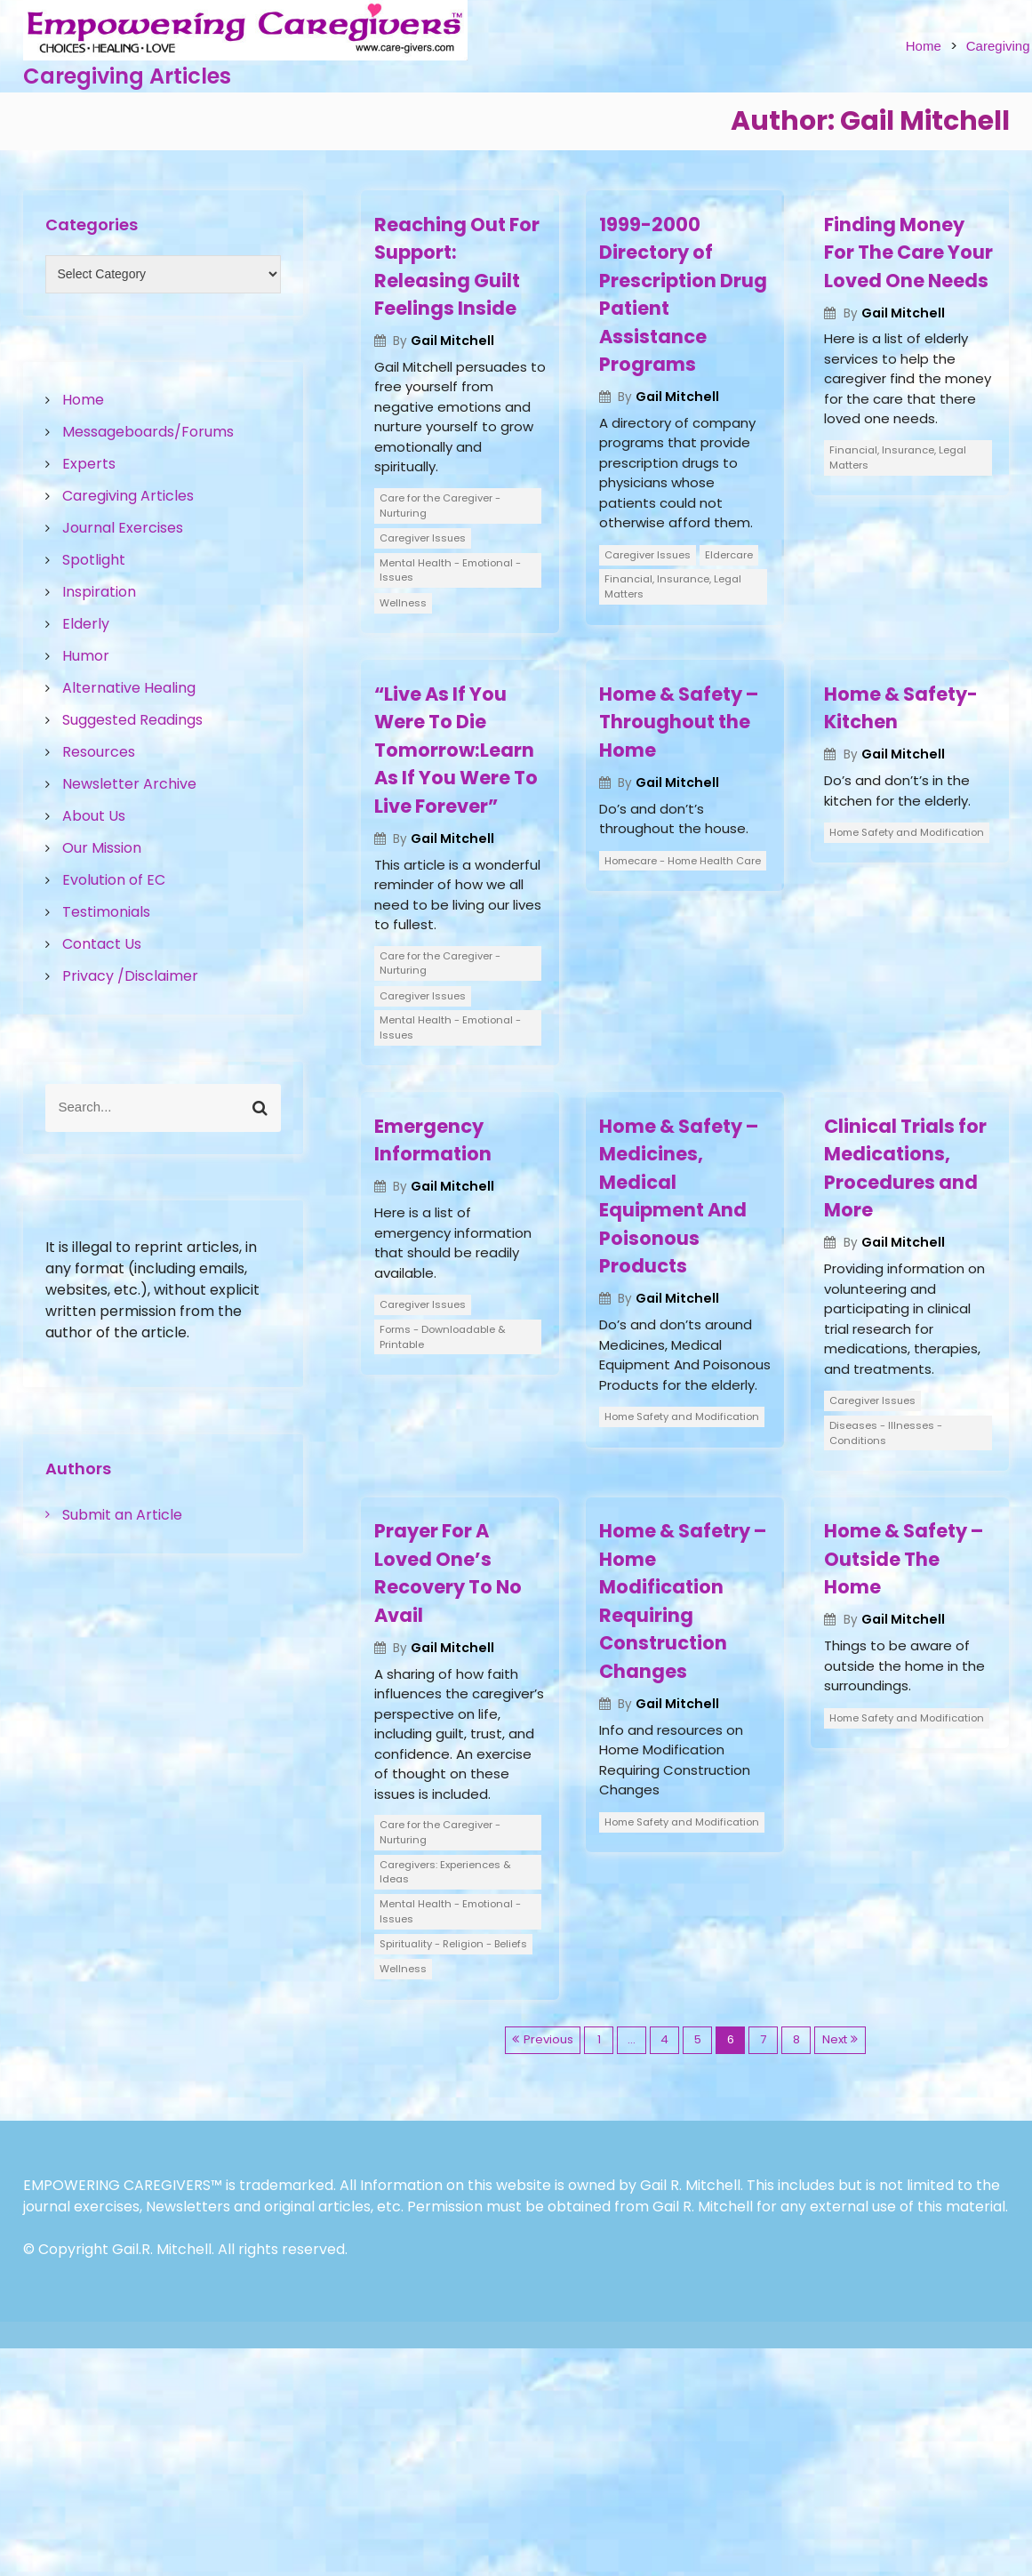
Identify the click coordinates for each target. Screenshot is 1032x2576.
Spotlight (93, 560)
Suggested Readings (132, 720)
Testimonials (106, 912)
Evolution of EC (113, 880)
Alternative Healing (129, 688)
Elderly (85, 624)
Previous (548, 2039)
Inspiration (99, 592)
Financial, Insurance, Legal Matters (672, 586)
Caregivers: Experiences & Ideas (445, 1872)
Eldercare (729, 555)
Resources (98, 752)
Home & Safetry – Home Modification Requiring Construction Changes (682, 1601)
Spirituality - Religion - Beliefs (453, 1944)
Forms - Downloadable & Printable (443, 1337)
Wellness (403, 603)
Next (834, 2039)
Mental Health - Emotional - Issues (450, 570)
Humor (85, 656)
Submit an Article (122, 1515)
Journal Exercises (122, 528)
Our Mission (101, 848)
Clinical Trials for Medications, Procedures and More (905, 1168)
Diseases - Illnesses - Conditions (885, 1433)
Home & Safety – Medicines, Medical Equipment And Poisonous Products (678, 1196)
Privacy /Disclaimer (130, 976)
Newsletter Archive (129, 784)
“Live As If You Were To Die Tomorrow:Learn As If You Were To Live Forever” (456, 750)
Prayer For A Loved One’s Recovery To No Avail (448, 1573)
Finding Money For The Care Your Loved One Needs (908, 252)
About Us (93, 816)
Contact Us (101, 944)
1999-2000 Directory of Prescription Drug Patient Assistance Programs (683, 295)
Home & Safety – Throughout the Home (678, 722)
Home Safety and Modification (906, 832)
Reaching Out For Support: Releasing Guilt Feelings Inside (457, 267)
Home (923, 45)
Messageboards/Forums (148, 431)
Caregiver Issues (423, 538)
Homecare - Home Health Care (682, 861)
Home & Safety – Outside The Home (903, 1559)
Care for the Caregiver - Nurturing (440, 505)
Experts (89, 463)
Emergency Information (433, 1140)
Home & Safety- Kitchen (901, 708)
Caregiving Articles (127, 76)
